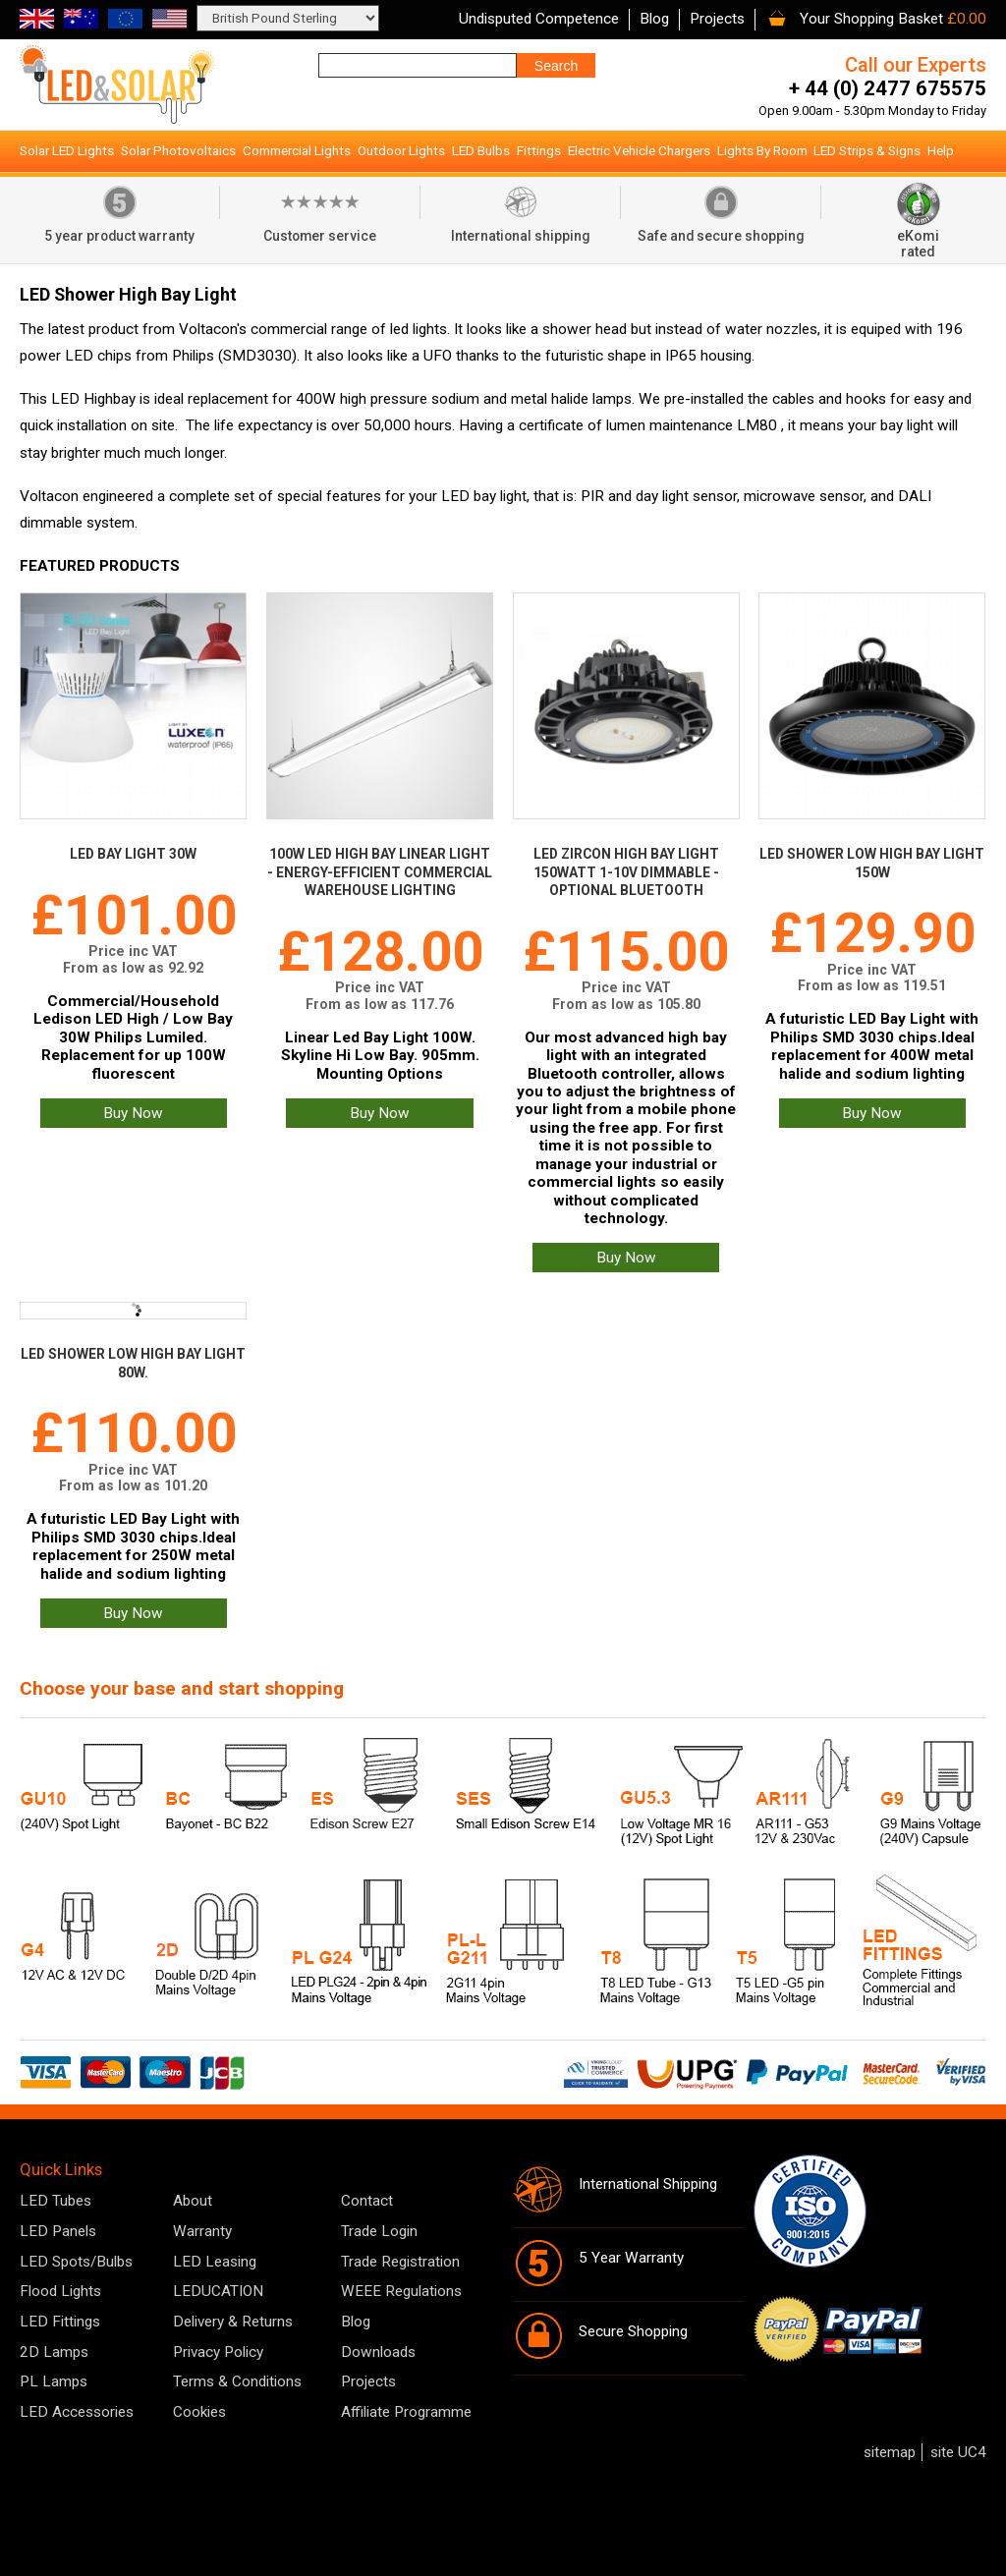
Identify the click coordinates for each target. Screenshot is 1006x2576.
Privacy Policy (218, 2352)
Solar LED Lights (67, 150)
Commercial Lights (297, 150)
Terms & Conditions (237, 2381)
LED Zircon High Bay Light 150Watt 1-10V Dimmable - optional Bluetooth (626, 872)
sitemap (890, 2452)
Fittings (539, 150)
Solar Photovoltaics (178, 150)
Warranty (202, 2231)
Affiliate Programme (406, 2412)
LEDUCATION (218, 2291)
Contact (367, 2201)
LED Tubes (55, 2201)
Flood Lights (60, 2291)
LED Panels (58, 2231)
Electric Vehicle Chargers (639, 150)
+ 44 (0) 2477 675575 (887, 88)
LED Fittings (60, 2321)
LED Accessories (77, 2412)
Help (940, 150)
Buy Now (133, 1113)
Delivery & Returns (233, 2321)
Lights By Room (762, 150)
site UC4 (958, 2452)
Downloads (378, 2352)
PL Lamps (53, 2381)
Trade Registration (400, 2261)
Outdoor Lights (401, 150)
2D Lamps (54, 2352)
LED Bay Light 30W (133, 854)
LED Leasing (214, 2261)
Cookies (199, 2412)
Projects (717, 19)
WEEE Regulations (401, 2291)
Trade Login (379, 2231)
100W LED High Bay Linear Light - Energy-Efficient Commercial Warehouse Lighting (379, 872)
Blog (654, 19)
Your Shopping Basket (871, 19)
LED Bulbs (481, 150)
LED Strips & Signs (867, 150)
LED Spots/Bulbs (76, 2261)
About (192, 2201)
